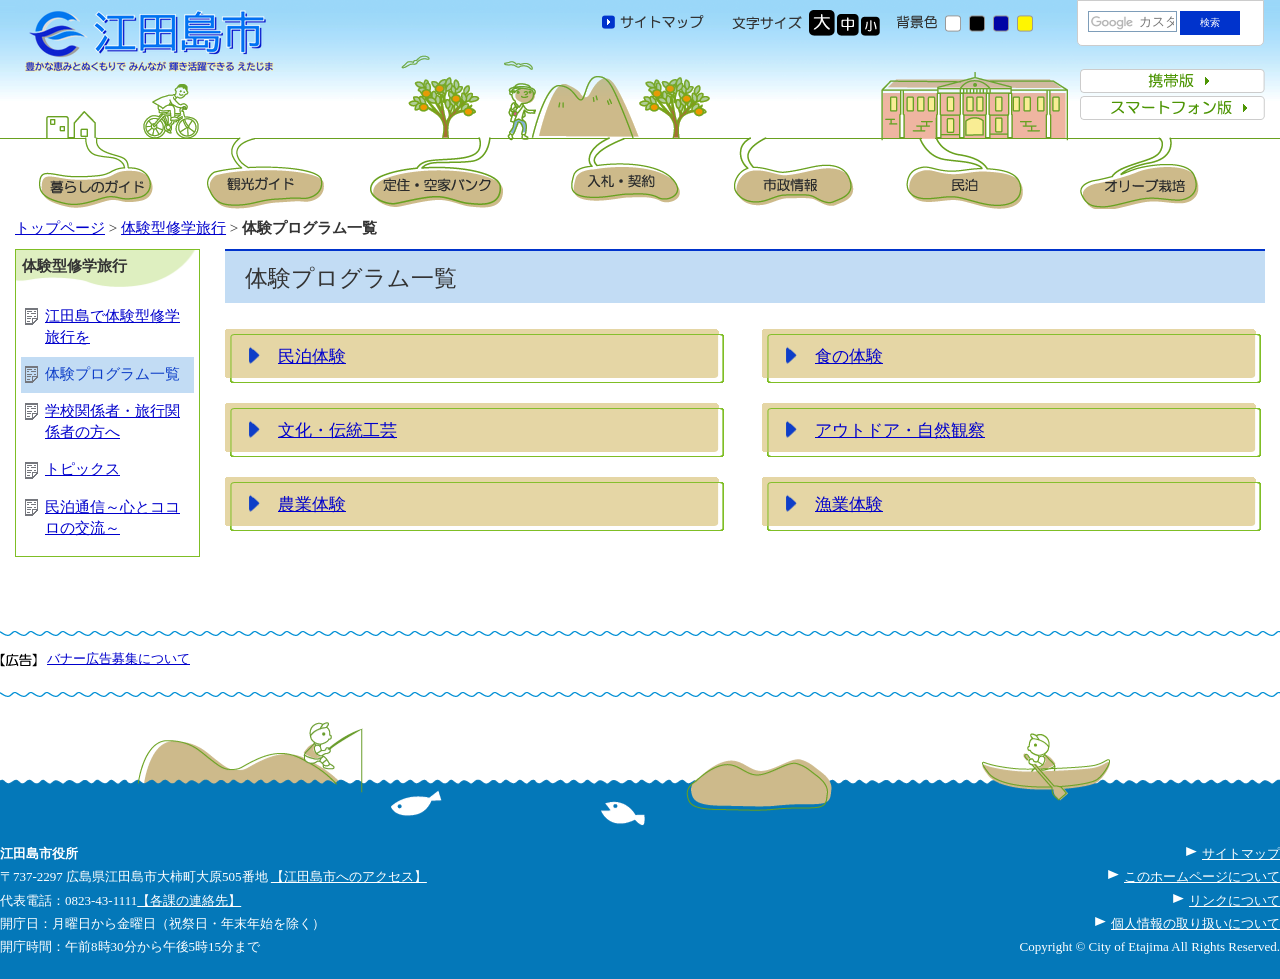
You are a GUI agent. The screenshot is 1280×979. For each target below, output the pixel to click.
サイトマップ (1241, 853)
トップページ (60, 228)
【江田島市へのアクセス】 (349, 876)
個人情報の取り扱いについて (1195, 923)
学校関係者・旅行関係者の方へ (112, 421)
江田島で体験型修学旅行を (112, 326)
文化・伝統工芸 (337, 430)
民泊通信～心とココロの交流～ (112, 517)
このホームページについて (1202, 876)
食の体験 (849, 356)
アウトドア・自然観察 (900, 430)
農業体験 (312, 504)
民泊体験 (312, 356)
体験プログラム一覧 (112, 374)
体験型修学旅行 (173, 228)
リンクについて (1234, 900)
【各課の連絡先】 (189, 900)
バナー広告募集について (118, 658)
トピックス (82, 469)
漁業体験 (849, 504)
